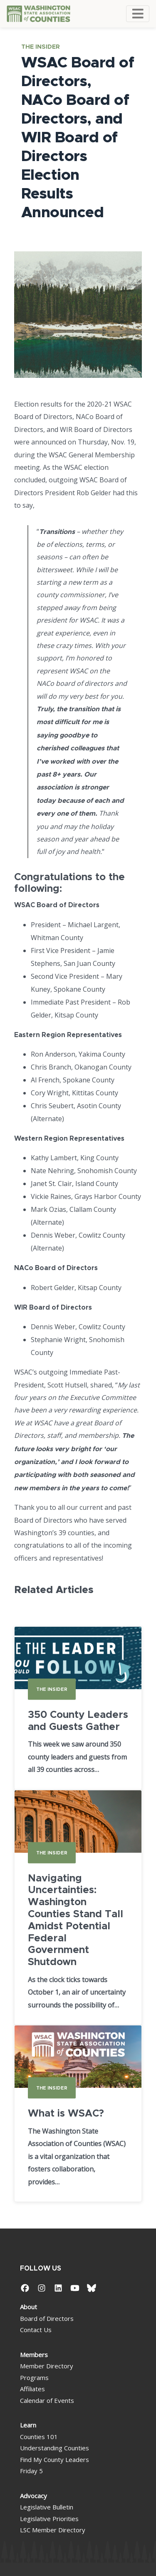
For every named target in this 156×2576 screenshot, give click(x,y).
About (28, 2307)
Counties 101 (39, 2436)
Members (34, 2354)
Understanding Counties (54, 2448)
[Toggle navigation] (137, 13)
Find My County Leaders (54, 2459)
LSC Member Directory (52, 2530)
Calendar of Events (47, 2400)
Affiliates (32, 2389)
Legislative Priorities (49, 2518)
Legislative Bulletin (46, 2507)
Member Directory (46, 2366)
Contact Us (36, 2329)
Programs (34, 2377)
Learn (28, 2425)
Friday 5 (31, 2471)
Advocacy (33, 2496)
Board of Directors (47, 2318)
